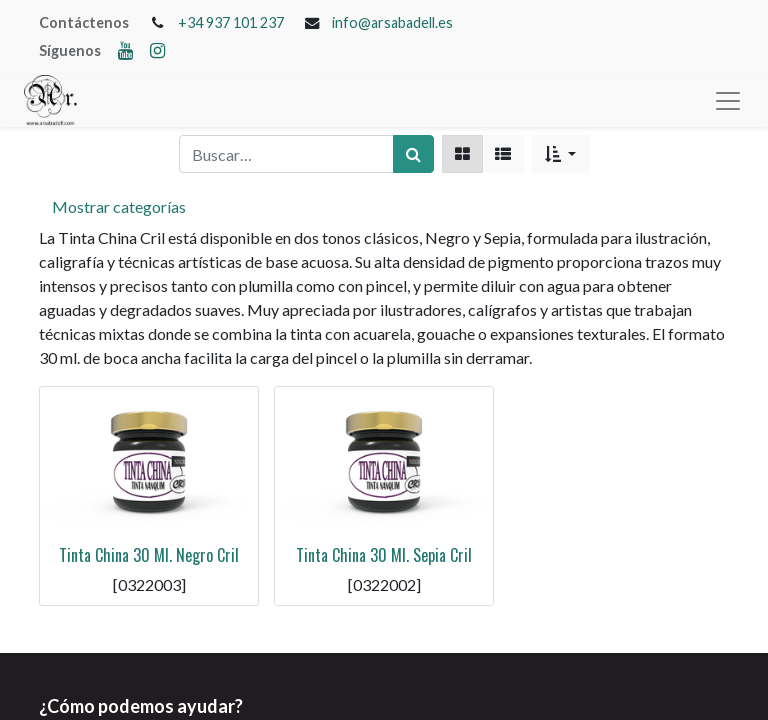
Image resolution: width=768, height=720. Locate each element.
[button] (560, 154)
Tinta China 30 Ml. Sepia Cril (384, 555)
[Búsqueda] (413, 154)
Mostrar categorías (119, 206)
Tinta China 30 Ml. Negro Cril (149, 555)
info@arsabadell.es (392, 22)
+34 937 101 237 (231, 22)
